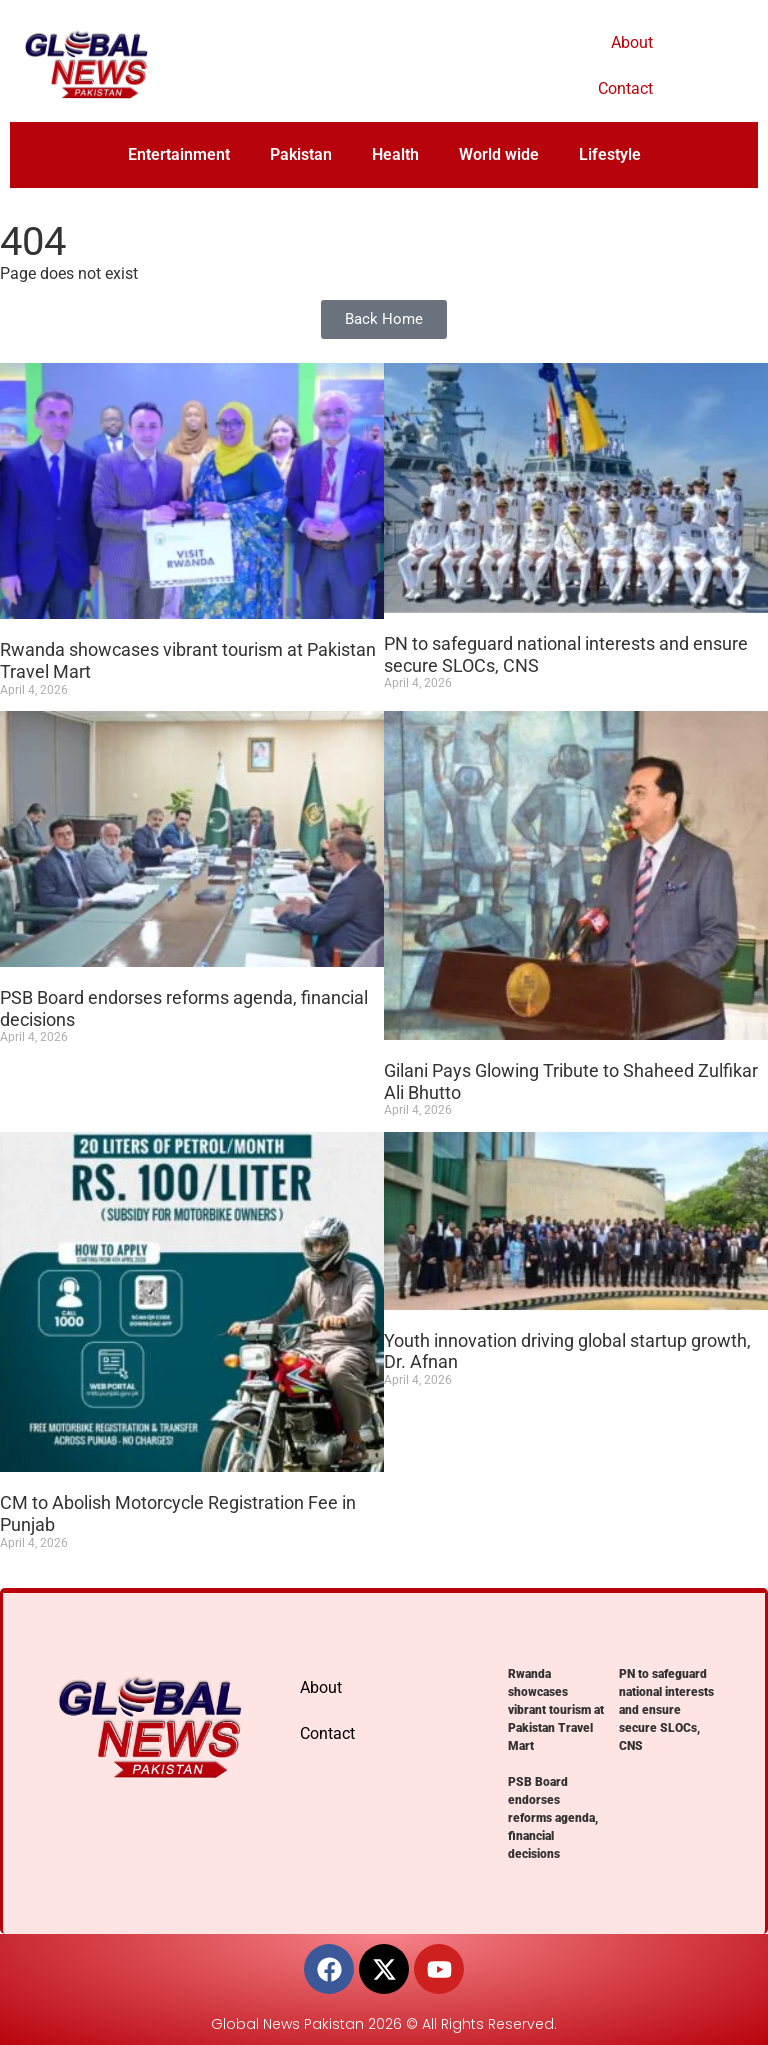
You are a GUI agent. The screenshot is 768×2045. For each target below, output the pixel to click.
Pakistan (301, 154)
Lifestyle (610, 154)
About (632, 42)
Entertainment (179, 154)
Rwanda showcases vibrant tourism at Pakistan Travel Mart (556, 1710)
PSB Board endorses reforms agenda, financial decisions (553, 1818)
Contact (625, 88)
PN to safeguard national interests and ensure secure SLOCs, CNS (666, 1710)
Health (395, 154)
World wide (499, 154)
